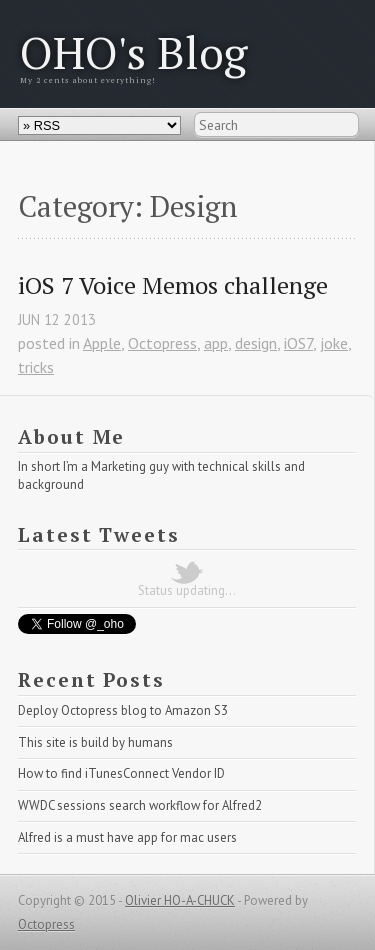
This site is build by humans (95, 742)
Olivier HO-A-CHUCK (180, 900)
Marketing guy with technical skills (186, 466)
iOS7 (298, 343)
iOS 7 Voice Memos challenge (173, 285)
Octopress (162, 343)
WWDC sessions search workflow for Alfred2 (140, 805)
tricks (36, 367)
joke (334, 343)
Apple (102, 343)
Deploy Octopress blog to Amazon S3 (123, 710)
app (216, 343)
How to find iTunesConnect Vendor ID (121, 773)
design (256, 343)
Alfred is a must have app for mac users (127, 837)
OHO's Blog (134, 52)
